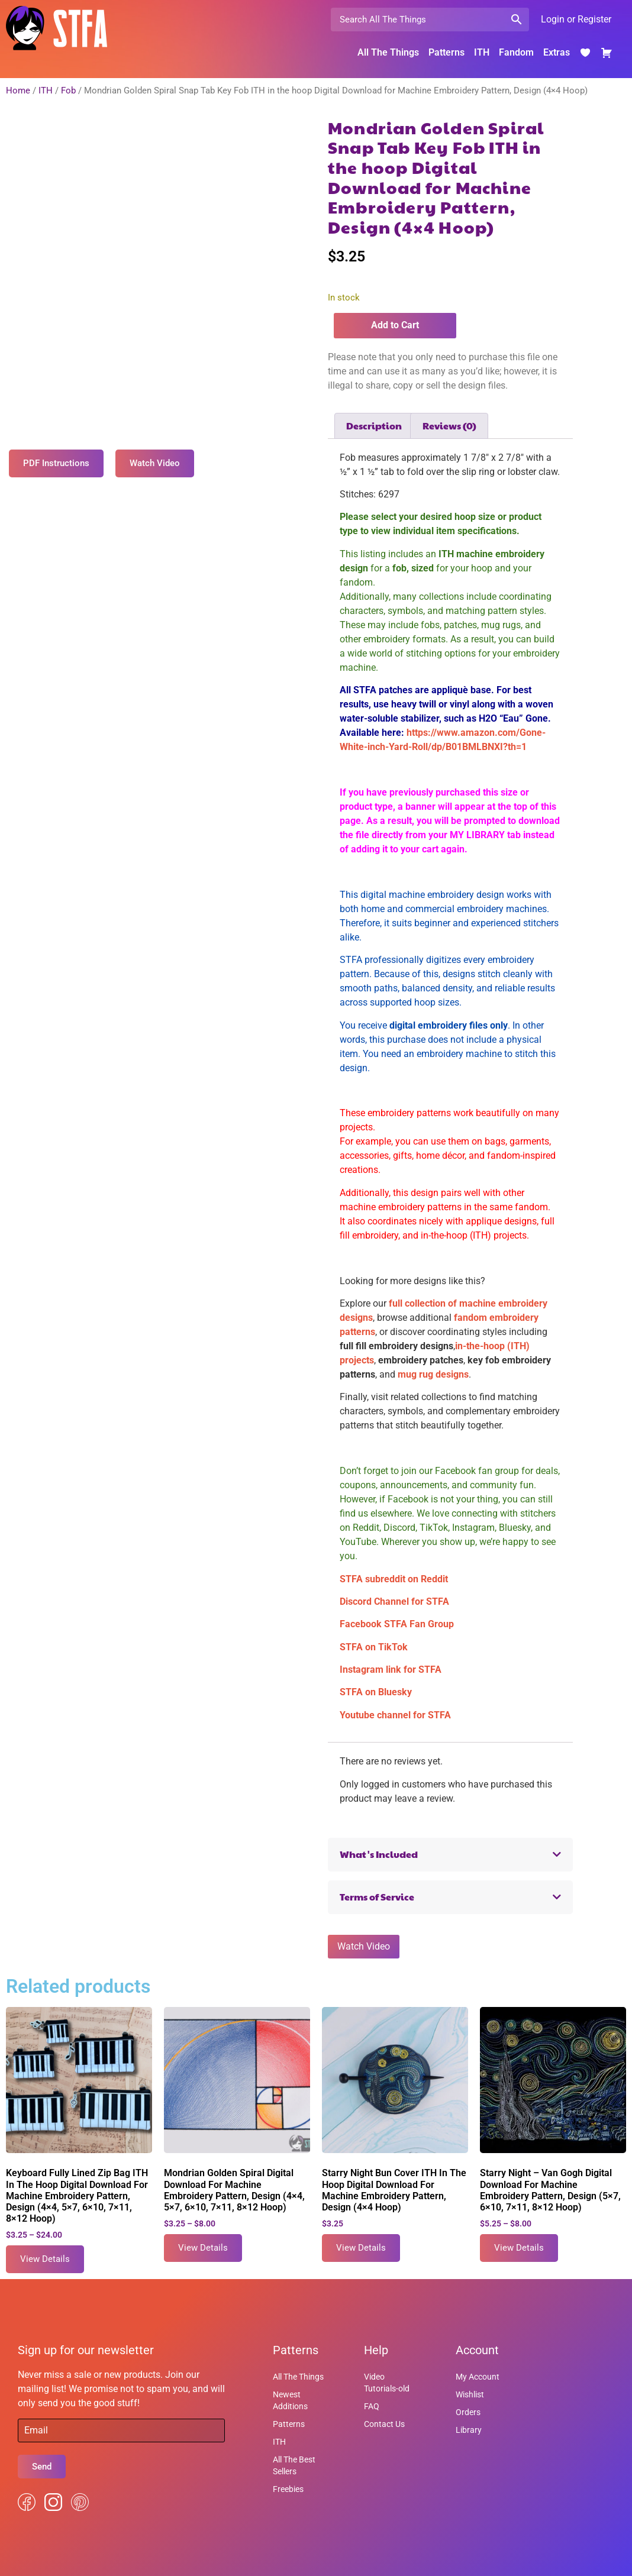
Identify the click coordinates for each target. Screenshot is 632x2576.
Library (469, 2430)
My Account (477, 2376)
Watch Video (363, 1946)
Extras (556, 52)
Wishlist (470, 2394)
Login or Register (576, 19)
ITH (481, 52)
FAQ (371, 2406)
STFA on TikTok (374, 1647)
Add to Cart (395, 325)
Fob (68, 90)
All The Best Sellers (294, 2465)
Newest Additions (290, 2400)
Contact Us (384, 2424)
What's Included (379, 1854)
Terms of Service (377, 1896)
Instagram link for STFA (390, 1669)
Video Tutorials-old (386, 2382)
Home (18, 90)
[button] (450, 1855)
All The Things (388, 52)
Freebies (288, 2489)
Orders (468, 2412)
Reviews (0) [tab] (449, 425)
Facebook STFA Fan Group (397, 1624)
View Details (45, 2259)
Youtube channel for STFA (395, 1715)
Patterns (446, 52)
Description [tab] (374, 425)
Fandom (516, 52)
